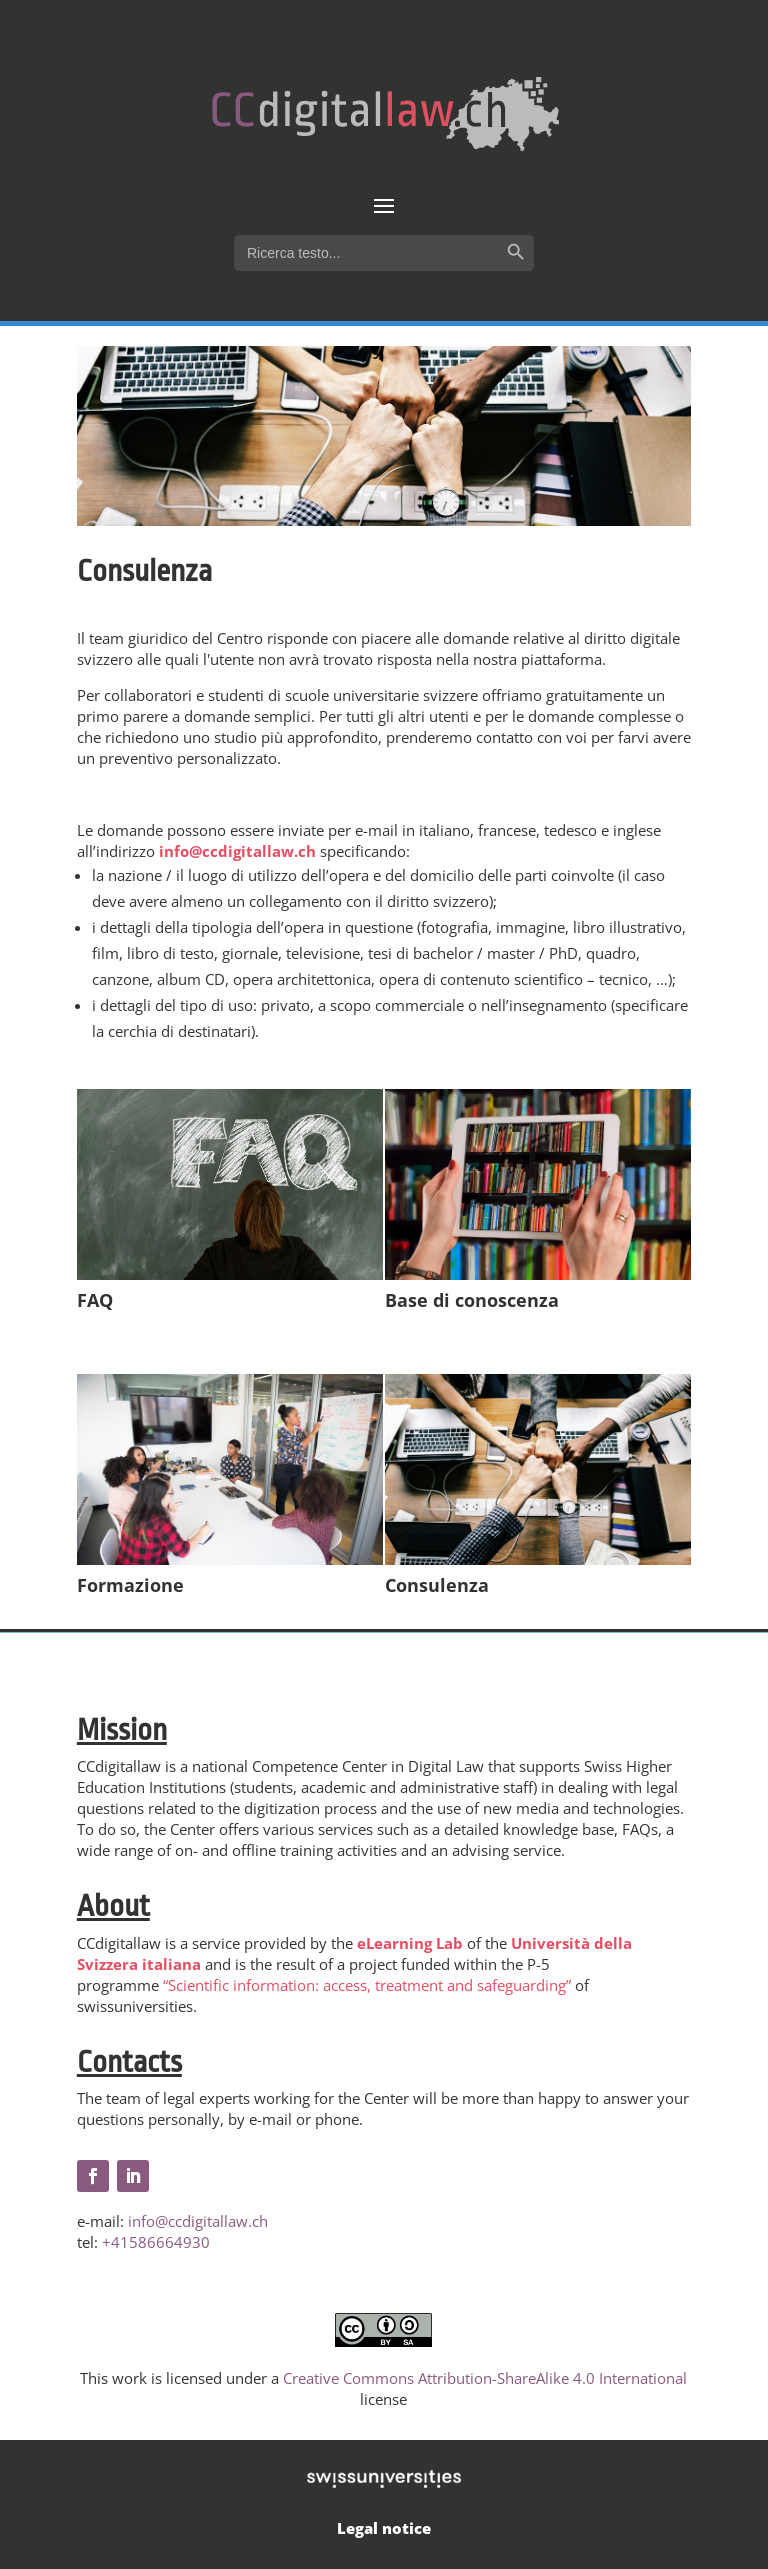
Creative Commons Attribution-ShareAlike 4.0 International (485, 2378)
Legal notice (384, 2528)
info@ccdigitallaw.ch (237, 851)
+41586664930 (156, 2242)
